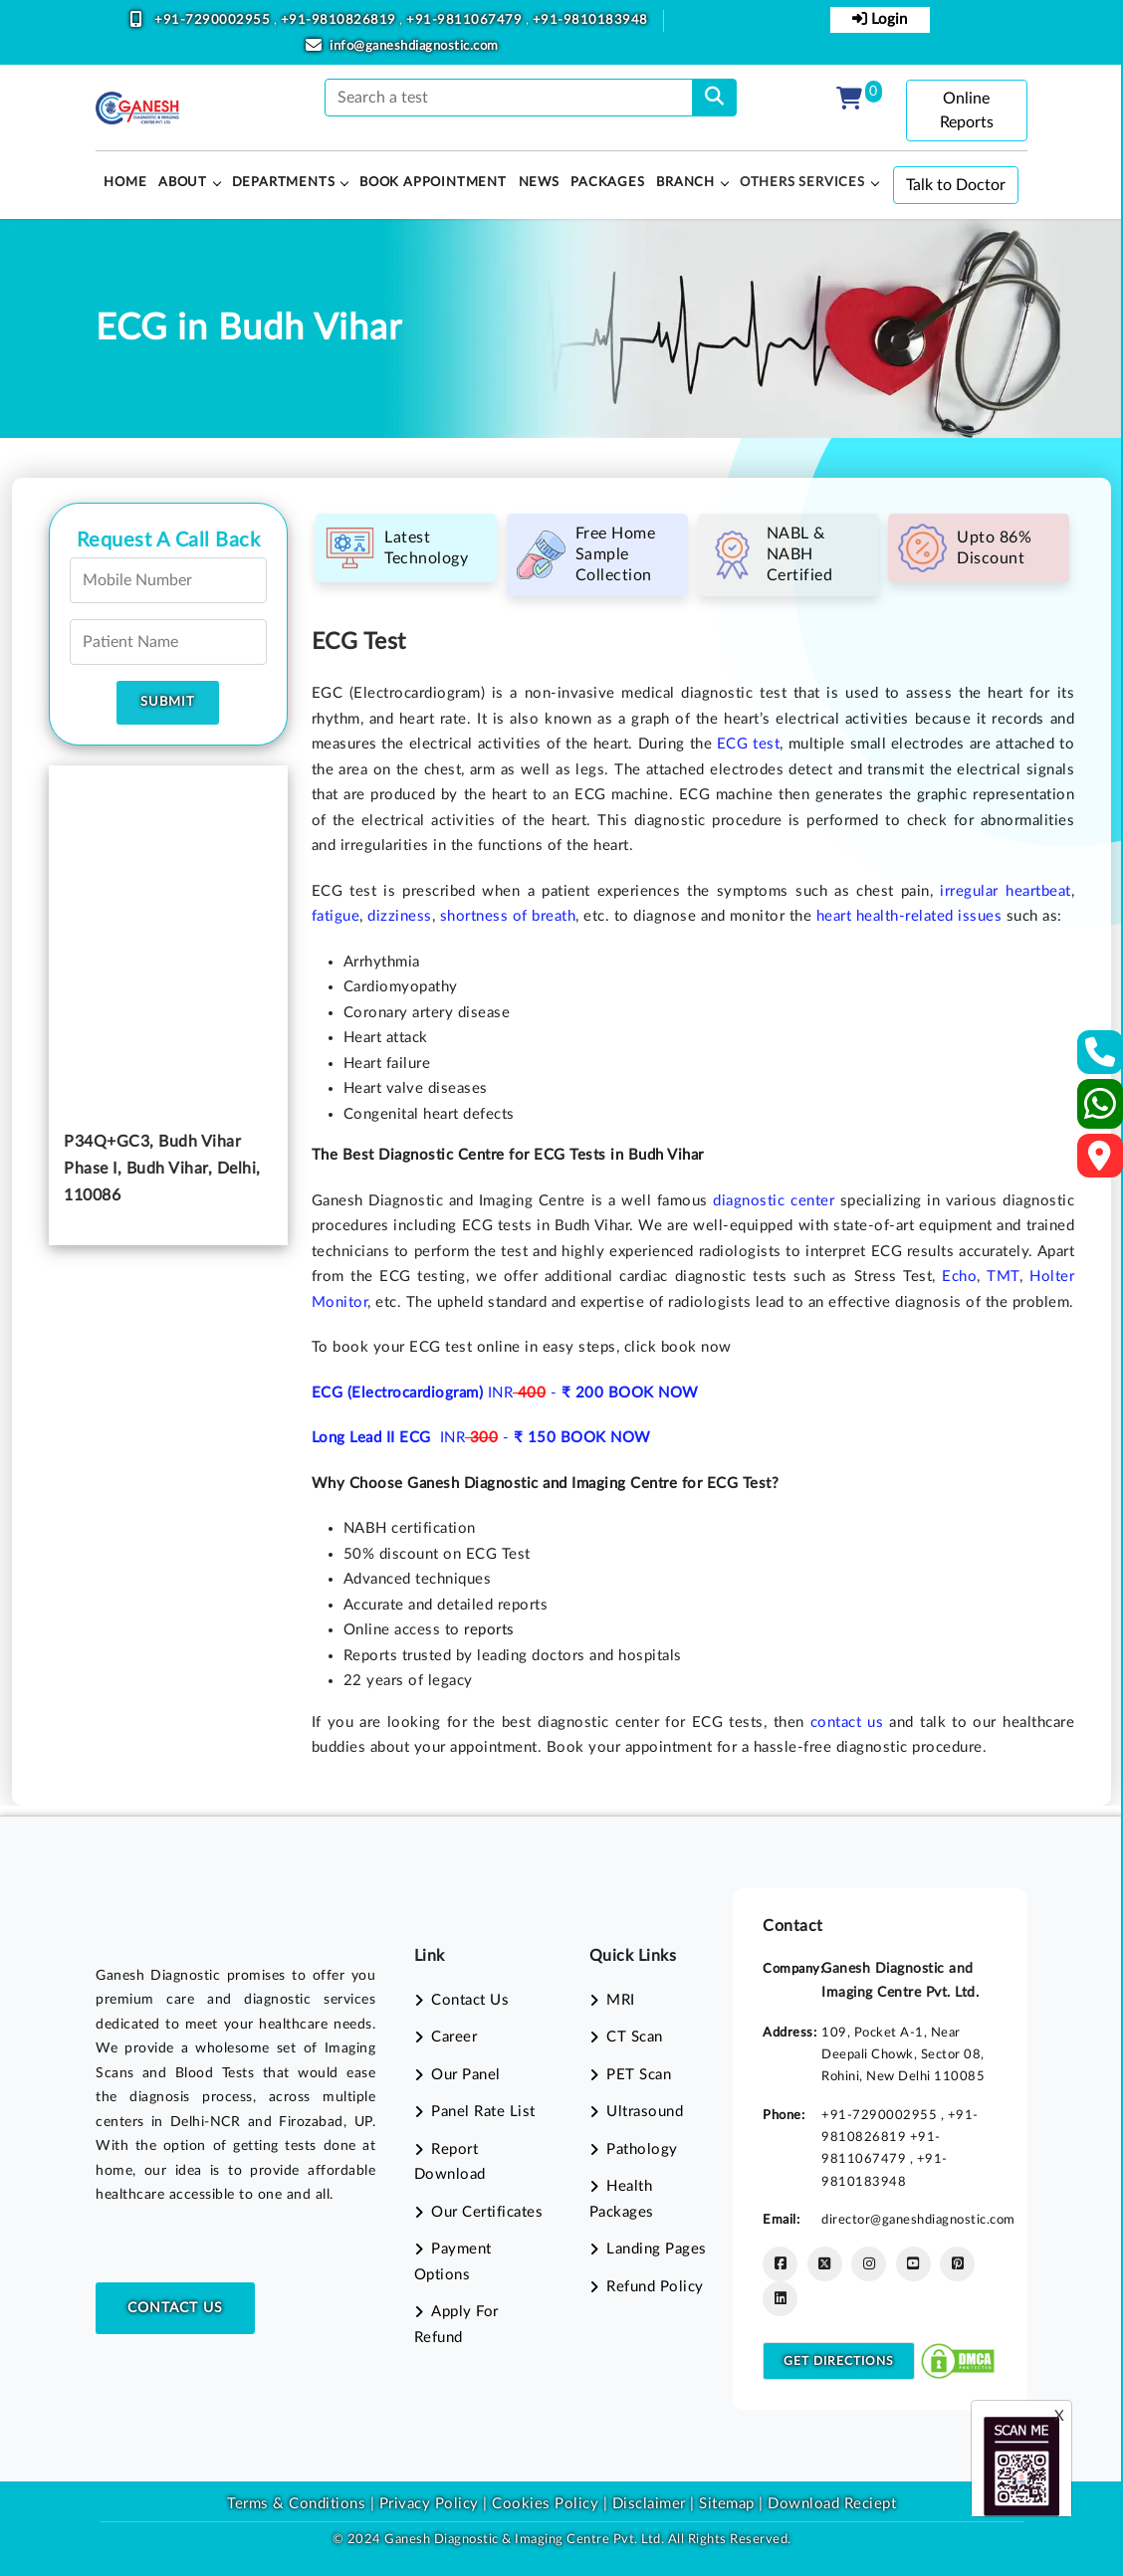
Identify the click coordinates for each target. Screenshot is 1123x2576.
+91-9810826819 (340, 20)
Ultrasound (644, 2111)
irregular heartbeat (1005, 891)
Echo (959, 1276)
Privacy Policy (426, 2503)
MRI (620, 2000)
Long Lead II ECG (374, 1437)
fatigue (336, 916)
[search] (714, 97)
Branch (685, 182)
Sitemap (727, 2503)
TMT (1003, 1276)
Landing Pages (656, 2249)
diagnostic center (773, 1200)
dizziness (399, 916)
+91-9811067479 (466, 20)
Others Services (802, 182)
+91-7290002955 (214, 20)
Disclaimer (649, 2503)
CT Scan (634, 2037)
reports (489, 1629)
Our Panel (466, 2074)
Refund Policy (655, 2286)
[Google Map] (1100, 1162)
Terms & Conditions (296, 2503)
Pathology (642, 2149)
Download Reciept (832, 2503)
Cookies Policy (545, 2503)
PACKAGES (607, 182)
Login (879, 19)
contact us (847, 1722)
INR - (548, 1393)
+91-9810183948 (590, 20)
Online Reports (967, 110)
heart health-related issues (909, 916)
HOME (125, 182)
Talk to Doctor (956, 185)
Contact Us (175, 2308)
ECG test (748, 744)
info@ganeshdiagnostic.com (414, 46)
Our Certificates (487, 2212)
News (539, 182)
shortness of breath (508, 916)
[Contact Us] (1100, 1058)
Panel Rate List (483, 2111)
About (182, 182)
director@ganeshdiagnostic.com (918, 2220)
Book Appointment (433, 182)
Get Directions (839, 2361)
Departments (284, 182)
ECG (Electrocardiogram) (400, 1393)
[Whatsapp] (1100, 1112)
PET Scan (638, 2074)
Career (454, 2037)
